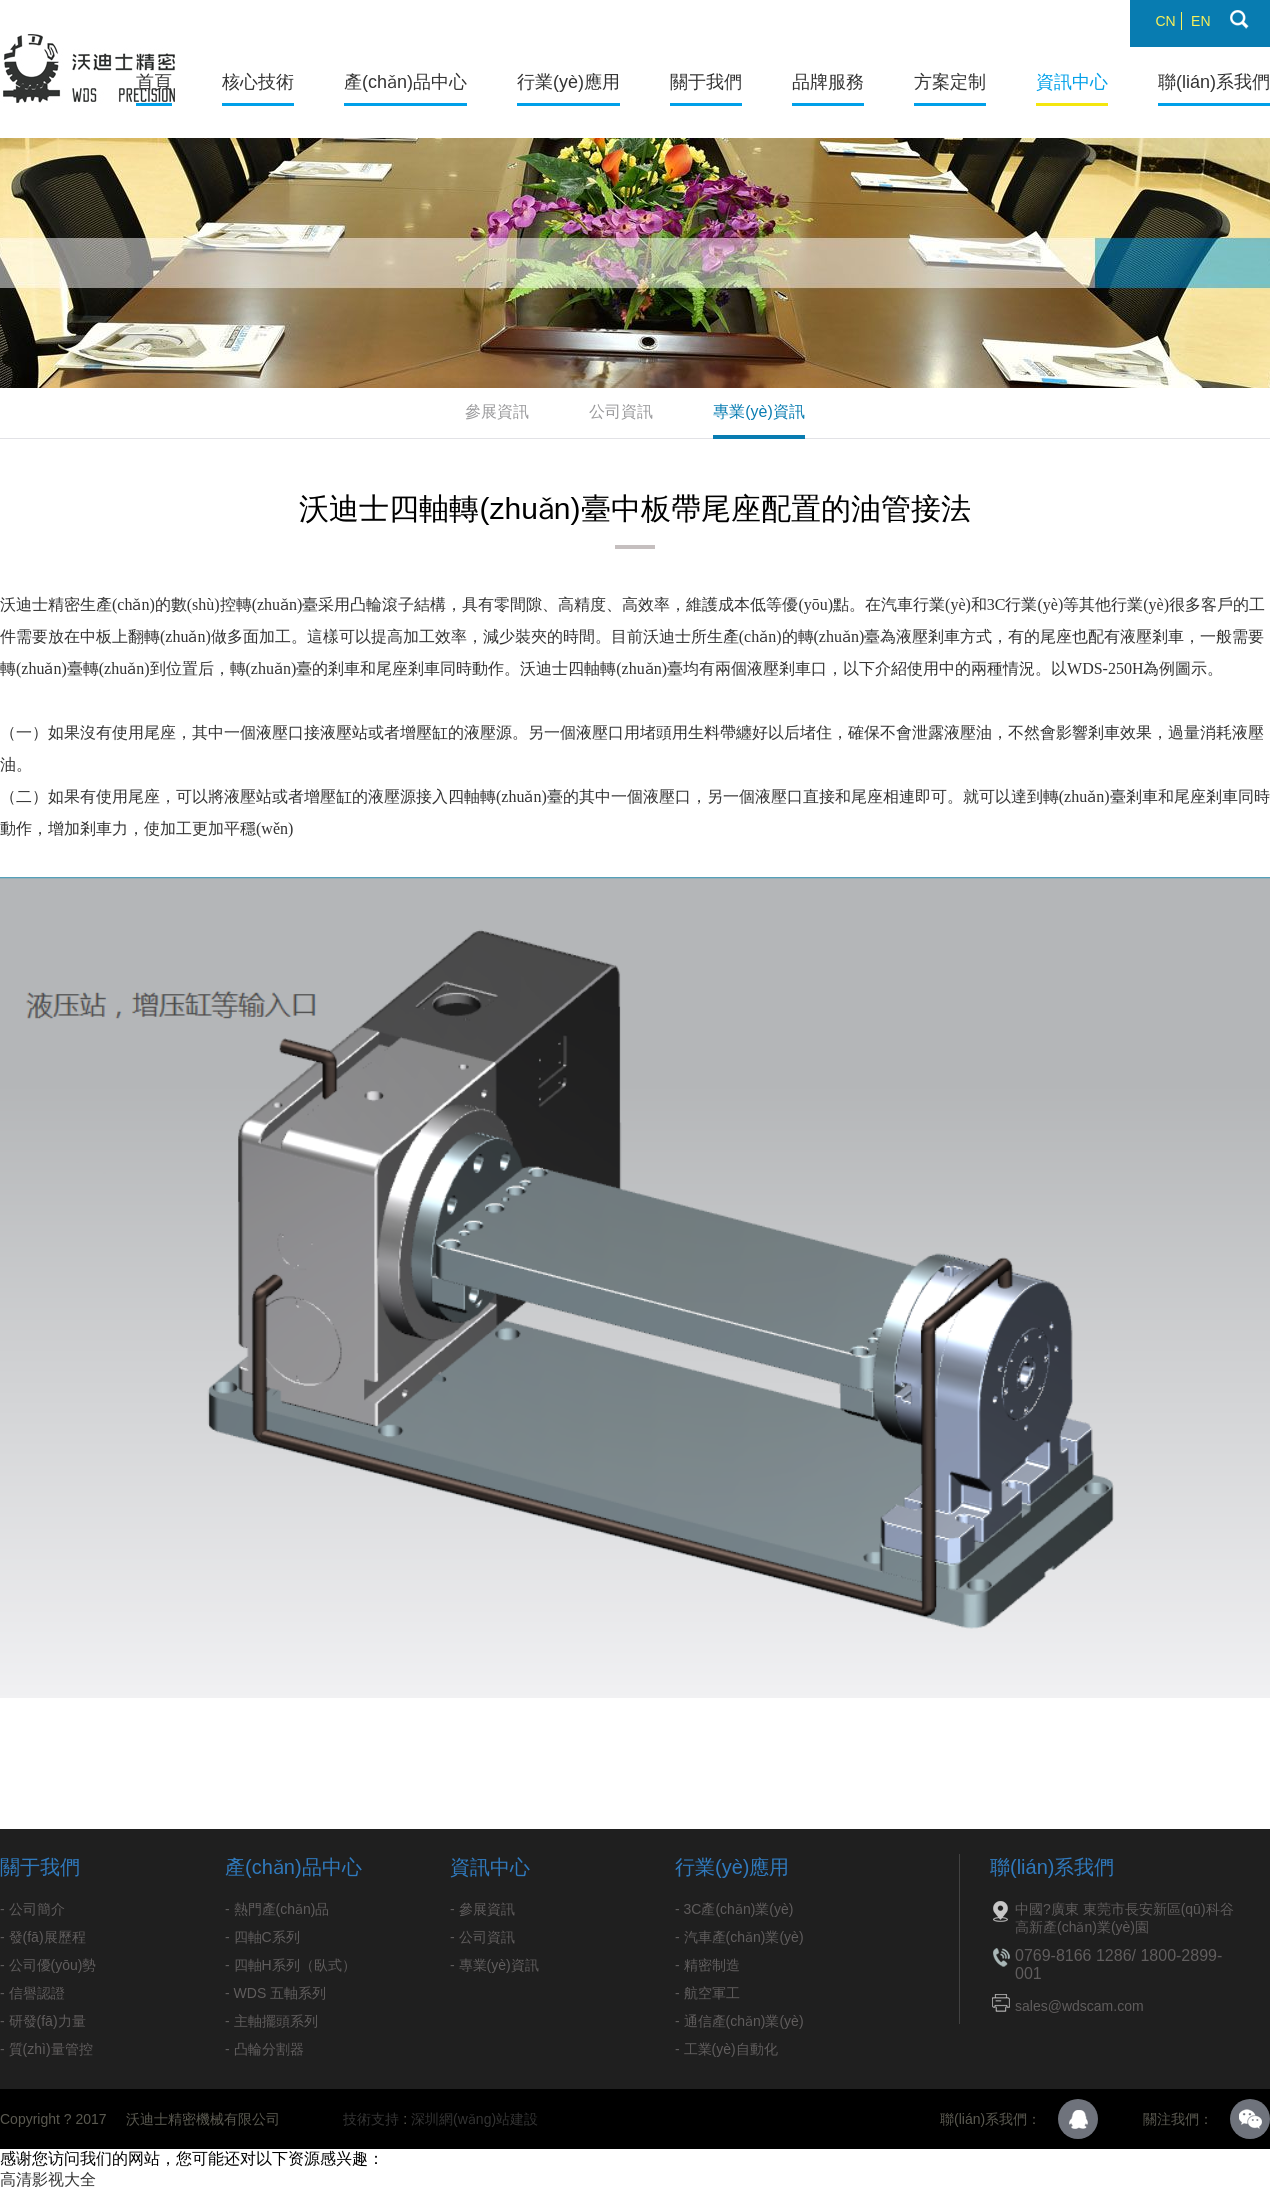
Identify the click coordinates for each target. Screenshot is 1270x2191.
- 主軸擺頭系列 (271, 2021)
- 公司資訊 (482, 1937)
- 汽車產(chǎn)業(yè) (739, 1937)
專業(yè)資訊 (759, 411)
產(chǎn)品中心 (405, 82)
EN (1200, 21)
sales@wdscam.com (1079, 2006)
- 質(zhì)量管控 (46, 2049)
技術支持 (371, 2119)
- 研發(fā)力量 (43, 2021)
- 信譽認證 (32, 1993)
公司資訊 (621, 411)
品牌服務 (828, 82)
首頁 (154, 82)
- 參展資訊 (482, 1909)
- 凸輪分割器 (264, 2049)
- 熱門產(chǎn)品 (277, 1909)
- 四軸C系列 (262, 1937)
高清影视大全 (48, 2179)
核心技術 (258, 82)
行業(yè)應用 (568, 82)
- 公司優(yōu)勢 (48, 1965)
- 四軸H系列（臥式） (290, 1965)
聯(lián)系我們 (1214, 82)
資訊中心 (1072, 82)
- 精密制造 (707, 1965)
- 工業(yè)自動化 (726, 2049)
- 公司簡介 (32, 1909)
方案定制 (950, 82)
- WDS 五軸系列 (275, 1993)
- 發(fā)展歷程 (43, 1937)
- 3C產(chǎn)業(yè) (734, 1909)
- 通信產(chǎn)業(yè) (739, 2021)
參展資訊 (497, 411)
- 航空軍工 (707, 1993)
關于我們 (706, 82)
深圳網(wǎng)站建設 (474, 2119)
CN (1165, 21)
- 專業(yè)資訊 (494, 1965)
